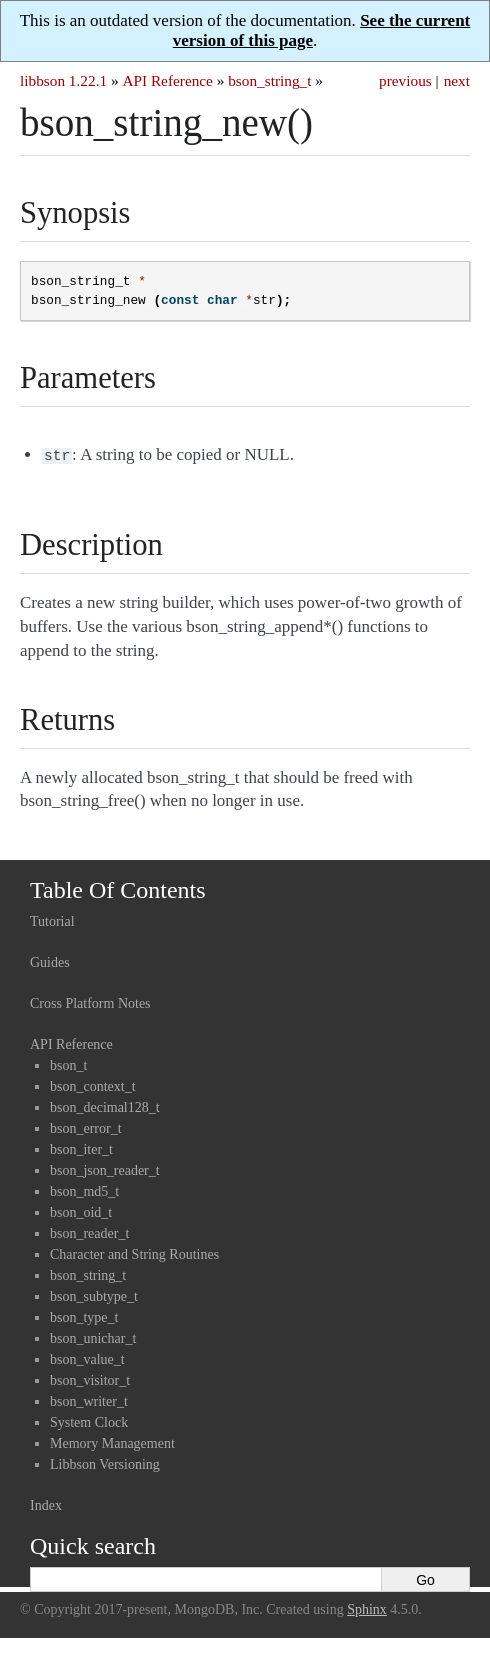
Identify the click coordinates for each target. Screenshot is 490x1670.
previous (405, 80)
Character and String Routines (134, 1252)
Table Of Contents (118, 888)
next (457, 80)
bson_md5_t (84, 1189)
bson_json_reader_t (105, 1168)
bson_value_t (87, 1357)
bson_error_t (86, 1126)
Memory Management (112, 1441)
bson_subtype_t (94, 1294)
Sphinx (367, 1607)
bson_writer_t (89, 1399)
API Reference (167, 80)
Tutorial (52, 919)
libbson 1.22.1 (63, 80)
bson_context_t (93, 1084)
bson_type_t (84, 1315)
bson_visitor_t (90, 1378)
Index (46, 1503)
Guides (50, 960)
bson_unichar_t (93, 1336)
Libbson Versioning (105, 1462)
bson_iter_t (81, 1147)
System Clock (89, 1420)
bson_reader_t (89, 1231)
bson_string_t (269, 80)
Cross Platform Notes (90, 1001)
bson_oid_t (81, 1210)
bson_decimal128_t (105, 1105)
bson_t (68, 1063)
